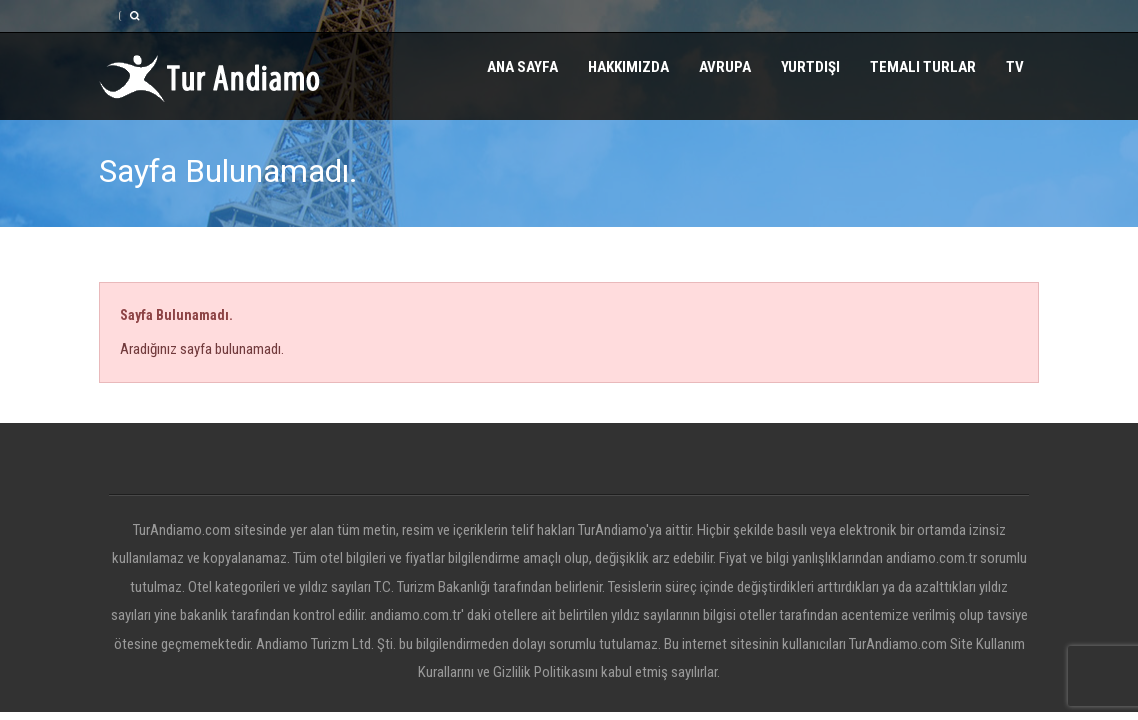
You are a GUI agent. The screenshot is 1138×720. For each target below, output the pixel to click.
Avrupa (725, 67)
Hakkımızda (628, 67)
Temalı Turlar (923, 67)
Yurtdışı (810, 67)
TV (1015, 67)
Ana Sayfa (522, 67)
